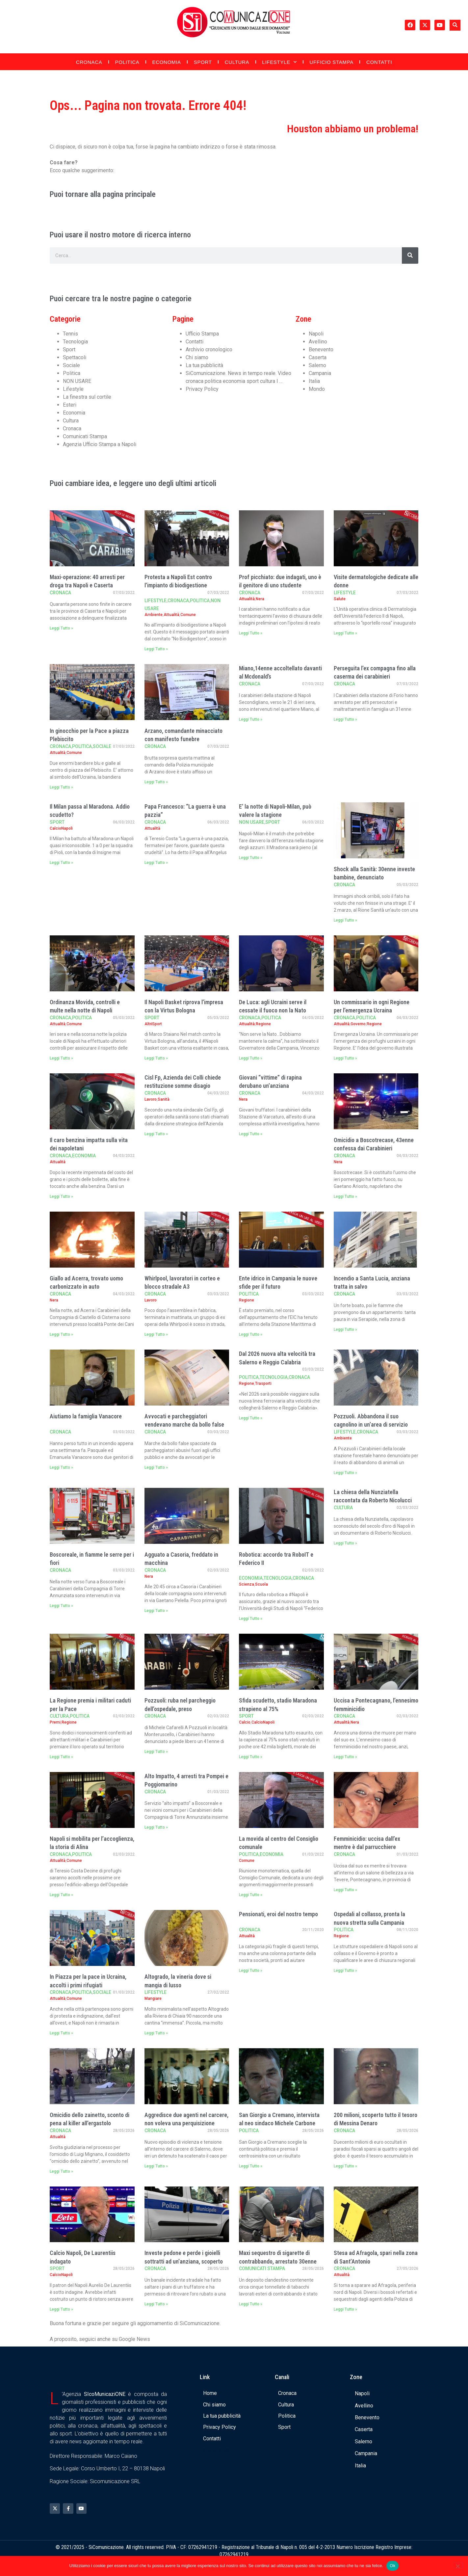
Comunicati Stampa (85, 436)
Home (210, 2393)
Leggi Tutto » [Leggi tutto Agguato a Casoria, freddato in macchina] (156, 1610)
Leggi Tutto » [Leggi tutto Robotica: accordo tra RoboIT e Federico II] (250, 1618)
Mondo (317, 389)
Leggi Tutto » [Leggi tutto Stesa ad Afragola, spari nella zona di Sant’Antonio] (345, 2309)
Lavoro (150, 1099)
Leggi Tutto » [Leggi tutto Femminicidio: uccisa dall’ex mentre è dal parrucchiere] (345, 1890)
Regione (263, 1024)
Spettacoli (74, 357)
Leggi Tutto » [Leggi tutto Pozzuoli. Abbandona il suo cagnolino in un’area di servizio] (345, 1472)
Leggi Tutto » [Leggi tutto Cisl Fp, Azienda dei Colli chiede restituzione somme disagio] (156, 1134)
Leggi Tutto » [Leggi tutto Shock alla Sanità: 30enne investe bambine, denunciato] (345, 920)
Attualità (171, 614)
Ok (392, 2565)
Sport (203, 62)
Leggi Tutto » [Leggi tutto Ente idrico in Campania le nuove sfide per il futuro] (250, 1334)
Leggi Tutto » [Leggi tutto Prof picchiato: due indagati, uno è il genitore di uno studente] (250, 633)
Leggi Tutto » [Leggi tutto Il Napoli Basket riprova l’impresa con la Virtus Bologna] (156, 1058)
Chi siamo (197, 357)
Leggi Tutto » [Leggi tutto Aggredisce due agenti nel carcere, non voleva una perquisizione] (156, 2166)
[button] (455, 25)
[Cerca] (410, 255)
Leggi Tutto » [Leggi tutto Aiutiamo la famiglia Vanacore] (61, 1467)
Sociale (71, 365)
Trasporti (263, 1383)
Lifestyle (279, 62)
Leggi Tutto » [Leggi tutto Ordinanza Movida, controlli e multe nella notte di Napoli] (61, 1058)
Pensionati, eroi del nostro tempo (278, 1914)
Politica (127, 62)
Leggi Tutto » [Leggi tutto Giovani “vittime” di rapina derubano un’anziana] (250, 1134)
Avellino (318, 341)
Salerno (317, 365)
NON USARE (77, 381)
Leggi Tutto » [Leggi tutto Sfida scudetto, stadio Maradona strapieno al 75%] (250, 1757)
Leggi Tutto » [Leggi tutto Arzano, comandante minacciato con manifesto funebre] (156, 782)
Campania (320, 373)
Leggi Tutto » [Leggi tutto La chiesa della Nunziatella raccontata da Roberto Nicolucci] (345, 1543)
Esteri (69, 405)
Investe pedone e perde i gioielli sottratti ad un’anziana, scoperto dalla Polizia (183, 2261)
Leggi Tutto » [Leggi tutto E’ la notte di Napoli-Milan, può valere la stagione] (250, 857)
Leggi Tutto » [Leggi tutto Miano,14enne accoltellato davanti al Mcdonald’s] (250, 719)
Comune (188, 614)
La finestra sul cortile (87, 397)
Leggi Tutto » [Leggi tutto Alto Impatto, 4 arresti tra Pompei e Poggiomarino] (156, 1827)
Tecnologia (75, 341)
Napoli (316, 334)
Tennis (70, 334)
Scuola (261, 1584)
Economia (166, 62)
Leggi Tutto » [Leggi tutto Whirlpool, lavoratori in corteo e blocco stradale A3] (156, 1334)
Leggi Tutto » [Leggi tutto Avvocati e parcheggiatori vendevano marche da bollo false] (156, 1467)
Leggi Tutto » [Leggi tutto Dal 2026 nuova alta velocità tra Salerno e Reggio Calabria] (250, 1418)
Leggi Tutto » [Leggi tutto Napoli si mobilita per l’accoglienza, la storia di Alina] (61, 1894)
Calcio (244, 1722)
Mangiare (153, 1998)
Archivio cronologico (209, 349)
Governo (358, 1024)
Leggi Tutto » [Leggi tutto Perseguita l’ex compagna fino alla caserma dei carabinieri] (345, 719)
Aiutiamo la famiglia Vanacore (86, 1416)
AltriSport (153, 1024)
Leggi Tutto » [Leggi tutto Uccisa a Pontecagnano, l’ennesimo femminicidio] (345, 1757)
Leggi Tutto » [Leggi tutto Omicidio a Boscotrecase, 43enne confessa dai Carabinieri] (345, 1196)
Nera (260, 599)
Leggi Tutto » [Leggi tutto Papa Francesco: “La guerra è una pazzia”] (156, 862)
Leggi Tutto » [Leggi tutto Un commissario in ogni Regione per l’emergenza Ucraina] (345, 1058)
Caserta (317, 357)
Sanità (163, 1099)
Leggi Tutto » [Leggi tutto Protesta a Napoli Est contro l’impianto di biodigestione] (156, 649)
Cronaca (89, 62)
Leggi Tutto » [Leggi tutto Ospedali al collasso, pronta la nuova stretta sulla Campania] (345, 1970)
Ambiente (153, 614)
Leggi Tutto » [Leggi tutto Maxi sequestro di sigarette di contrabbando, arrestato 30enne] (250, 2304)
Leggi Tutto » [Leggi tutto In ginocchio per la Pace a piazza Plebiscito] (61, 787)
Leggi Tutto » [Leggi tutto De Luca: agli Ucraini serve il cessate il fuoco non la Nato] (250, 1058)
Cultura (237, 62)
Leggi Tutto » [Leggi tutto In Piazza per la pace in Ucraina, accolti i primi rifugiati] (61, 2033)
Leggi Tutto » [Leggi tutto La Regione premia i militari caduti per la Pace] (61, 1757)
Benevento (321, 349)
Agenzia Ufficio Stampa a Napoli (99, 444)
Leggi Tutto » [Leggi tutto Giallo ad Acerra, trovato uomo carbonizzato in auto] (61, 1334)
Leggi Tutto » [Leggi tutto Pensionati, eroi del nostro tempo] (250, 1970)
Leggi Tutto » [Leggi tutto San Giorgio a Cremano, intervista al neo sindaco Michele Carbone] (250, 2166)
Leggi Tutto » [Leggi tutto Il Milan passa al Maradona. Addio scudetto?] (61, 862)
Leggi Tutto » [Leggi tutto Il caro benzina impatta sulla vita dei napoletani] (61, 1196)
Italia (314, 381)
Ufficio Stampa (331, 62)
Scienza (246, 1584)
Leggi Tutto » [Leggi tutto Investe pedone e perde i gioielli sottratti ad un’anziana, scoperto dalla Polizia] (156, 2304)
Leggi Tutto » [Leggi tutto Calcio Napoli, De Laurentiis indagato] (61, 2309)
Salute (340, 599)
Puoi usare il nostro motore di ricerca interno (120, 234)
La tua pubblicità (204, 365)
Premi (55, 1722)
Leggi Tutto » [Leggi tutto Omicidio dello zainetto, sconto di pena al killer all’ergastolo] (61, 2171)
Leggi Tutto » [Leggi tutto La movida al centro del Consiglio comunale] (250, 1894)
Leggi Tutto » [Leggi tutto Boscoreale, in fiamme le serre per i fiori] (61, 1605)
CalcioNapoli (61, 828)
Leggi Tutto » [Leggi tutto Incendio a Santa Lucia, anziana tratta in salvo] (345, 1329)
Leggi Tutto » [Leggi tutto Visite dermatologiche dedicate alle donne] (345, 633)
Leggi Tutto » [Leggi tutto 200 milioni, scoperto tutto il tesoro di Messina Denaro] (345, 2166)
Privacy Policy (202, 389)
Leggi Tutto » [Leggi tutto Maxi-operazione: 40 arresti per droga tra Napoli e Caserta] (61, 628)
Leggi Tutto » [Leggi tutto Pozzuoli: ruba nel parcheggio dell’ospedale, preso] (156, 1751)
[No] (457, 2565)
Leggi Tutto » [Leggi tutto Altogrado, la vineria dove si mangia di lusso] (156, 2033)
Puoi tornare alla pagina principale (103, 194)
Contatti (379, 62)
